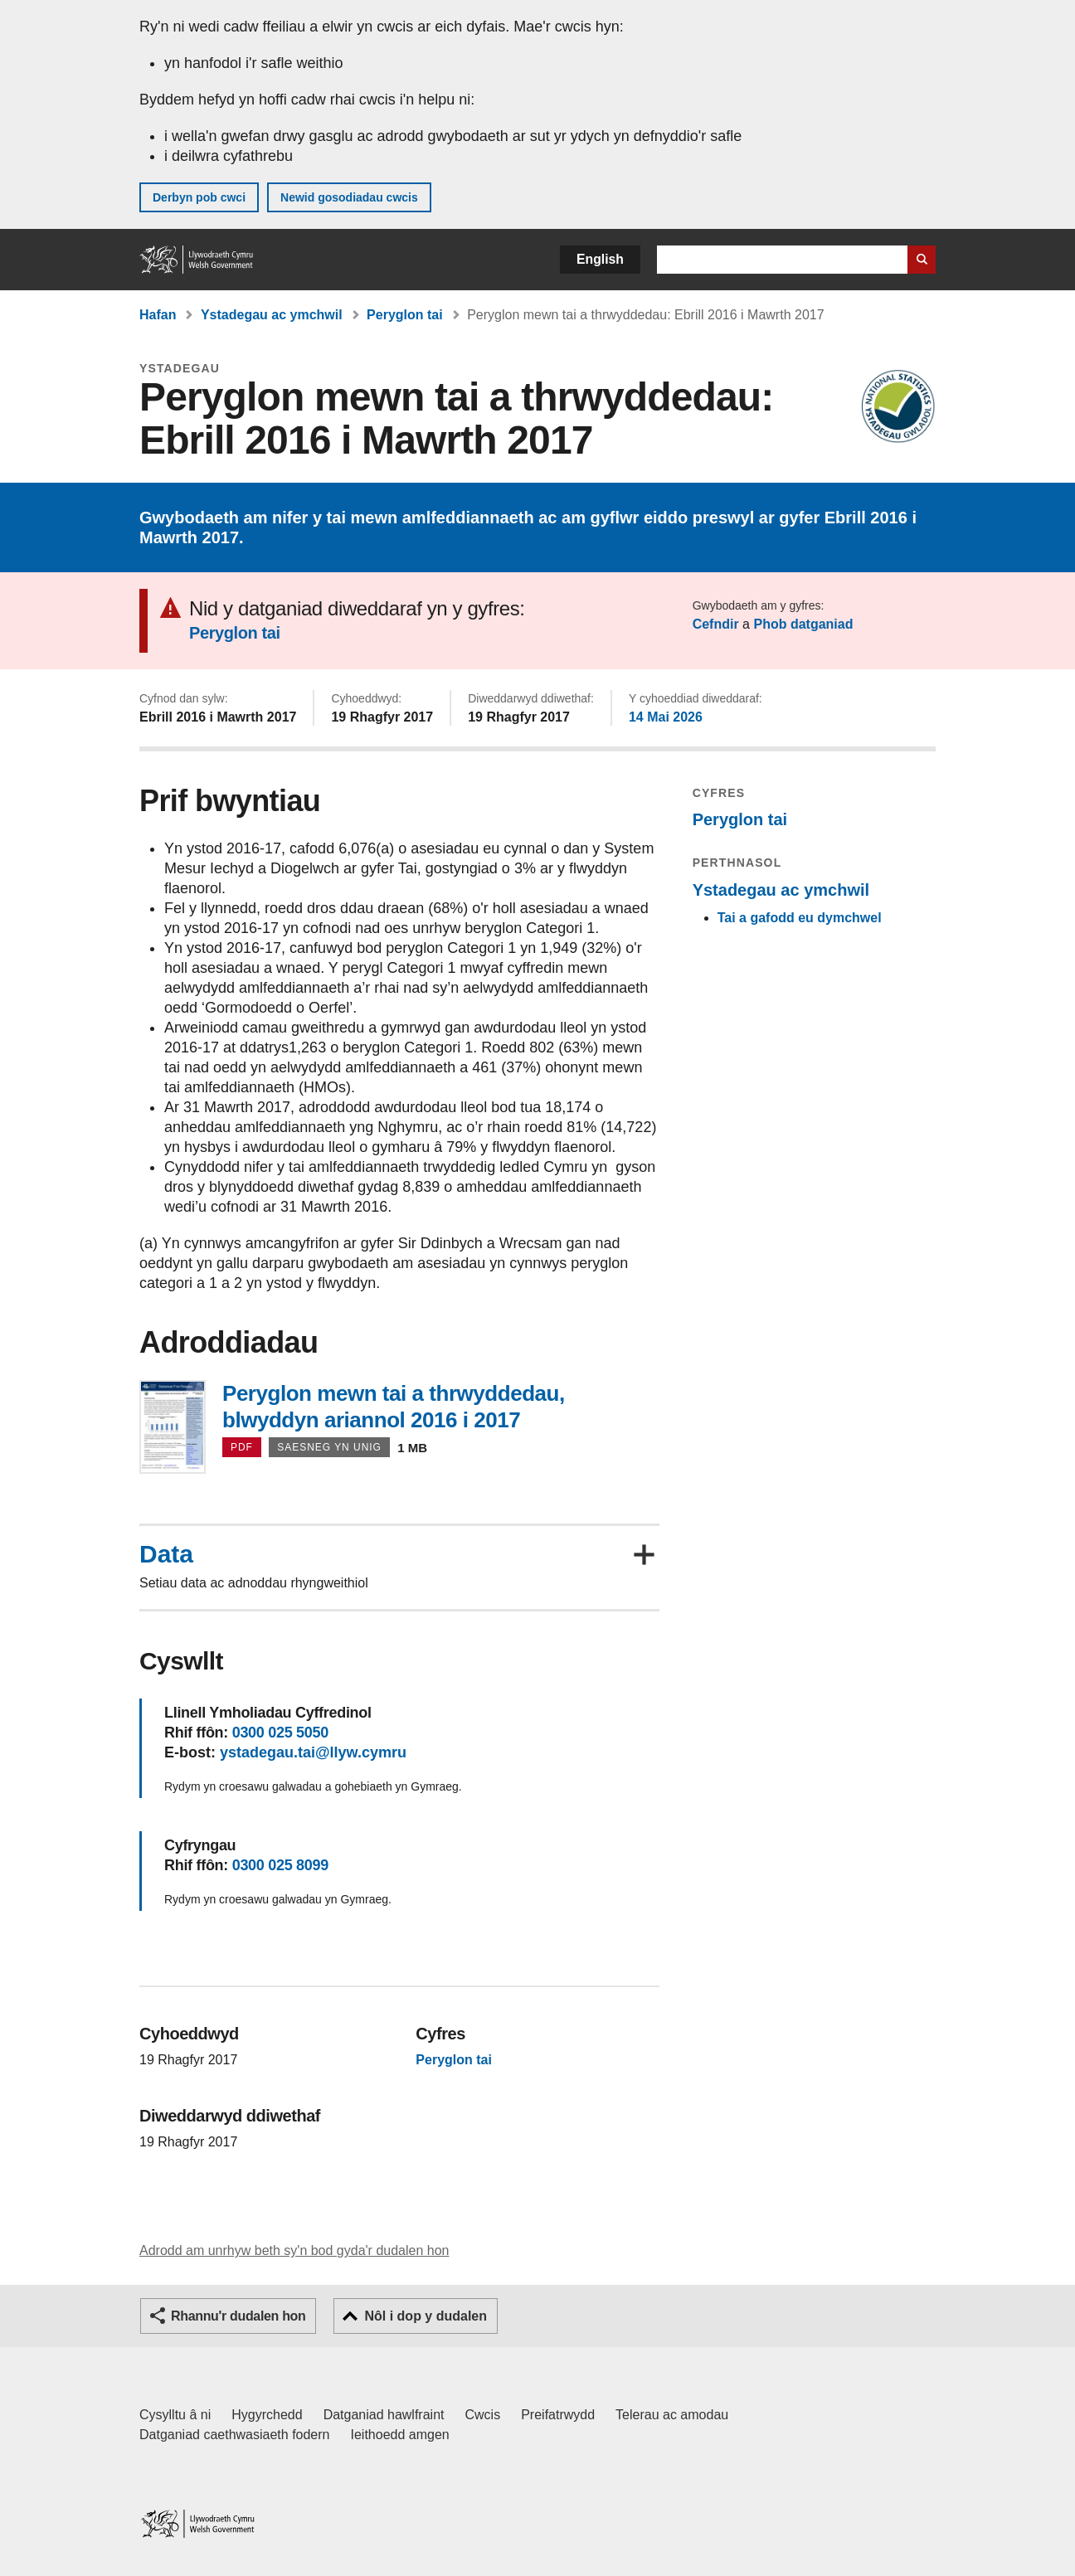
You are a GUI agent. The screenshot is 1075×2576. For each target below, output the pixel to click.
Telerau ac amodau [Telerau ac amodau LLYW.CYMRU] (671, 2415)
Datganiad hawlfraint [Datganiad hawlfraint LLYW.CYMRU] (384, 2415)
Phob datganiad (803, 624)
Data (166, 1554)
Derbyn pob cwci (199, 197)
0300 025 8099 (280, 1865)
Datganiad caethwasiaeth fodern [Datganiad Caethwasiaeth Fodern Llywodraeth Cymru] (234, 2435)
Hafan (157, 315)
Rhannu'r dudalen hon (238, 2316)
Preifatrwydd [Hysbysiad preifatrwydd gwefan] (558, 2415)
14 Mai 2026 (666, 717)
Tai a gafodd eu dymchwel (799, 918)
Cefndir (716, 624)
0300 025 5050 (280, 1732)
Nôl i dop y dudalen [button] (425, 2316)
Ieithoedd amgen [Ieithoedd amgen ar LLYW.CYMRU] (400, 2435)
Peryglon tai (405, 315)
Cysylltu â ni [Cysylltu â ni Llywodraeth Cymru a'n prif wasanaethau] (175, 2415)
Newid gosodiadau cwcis (349, 197)
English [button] (600, 259)
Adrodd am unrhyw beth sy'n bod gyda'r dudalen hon (294, 2250)
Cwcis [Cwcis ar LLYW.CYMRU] (483, 2415)
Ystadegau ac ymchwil (272, 315)
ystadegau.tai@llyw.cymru (313, 1752)
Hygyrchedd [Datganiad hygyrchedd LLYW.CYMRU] (266, 2415)
